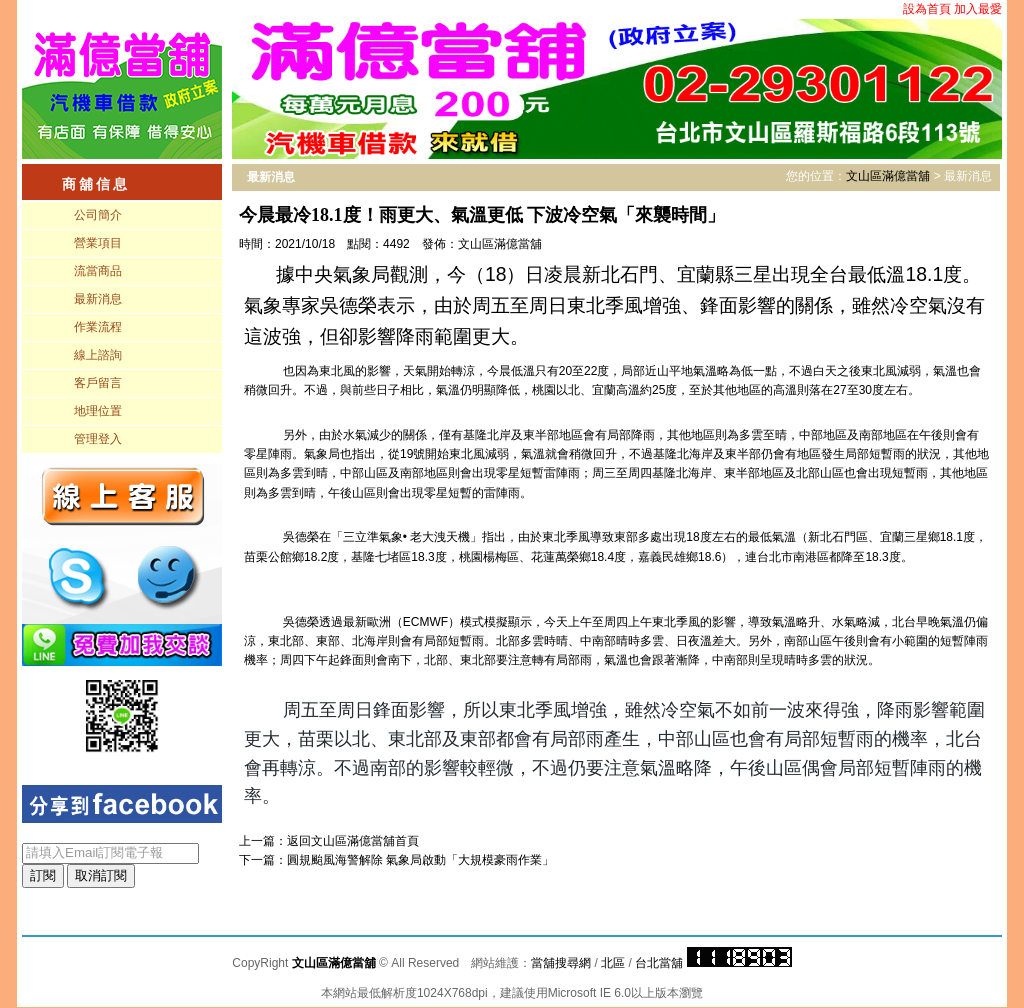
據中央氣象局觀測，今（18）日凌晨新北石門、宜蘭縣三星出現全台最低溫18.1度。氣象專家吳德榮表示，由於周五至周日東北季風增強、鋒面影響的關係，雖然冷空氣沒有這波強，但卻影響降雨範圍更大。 (614, 305)
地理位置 (98, 411)
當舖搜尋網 (561, 963)
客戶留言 (98, 383)
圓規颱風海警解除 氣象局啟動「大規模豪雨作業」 (420, 860)
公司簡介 (98, 215)
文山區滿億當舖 (888, 176)
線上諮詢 (98, 355)
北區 (613, 963)
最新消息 (98, 299)
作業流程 (98, 327)
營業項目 (98, 243)
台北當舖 (659, 963)
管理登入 (98, 439)
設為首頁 (927, 9)
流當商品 (98, 271)
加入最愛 (978, 9)
